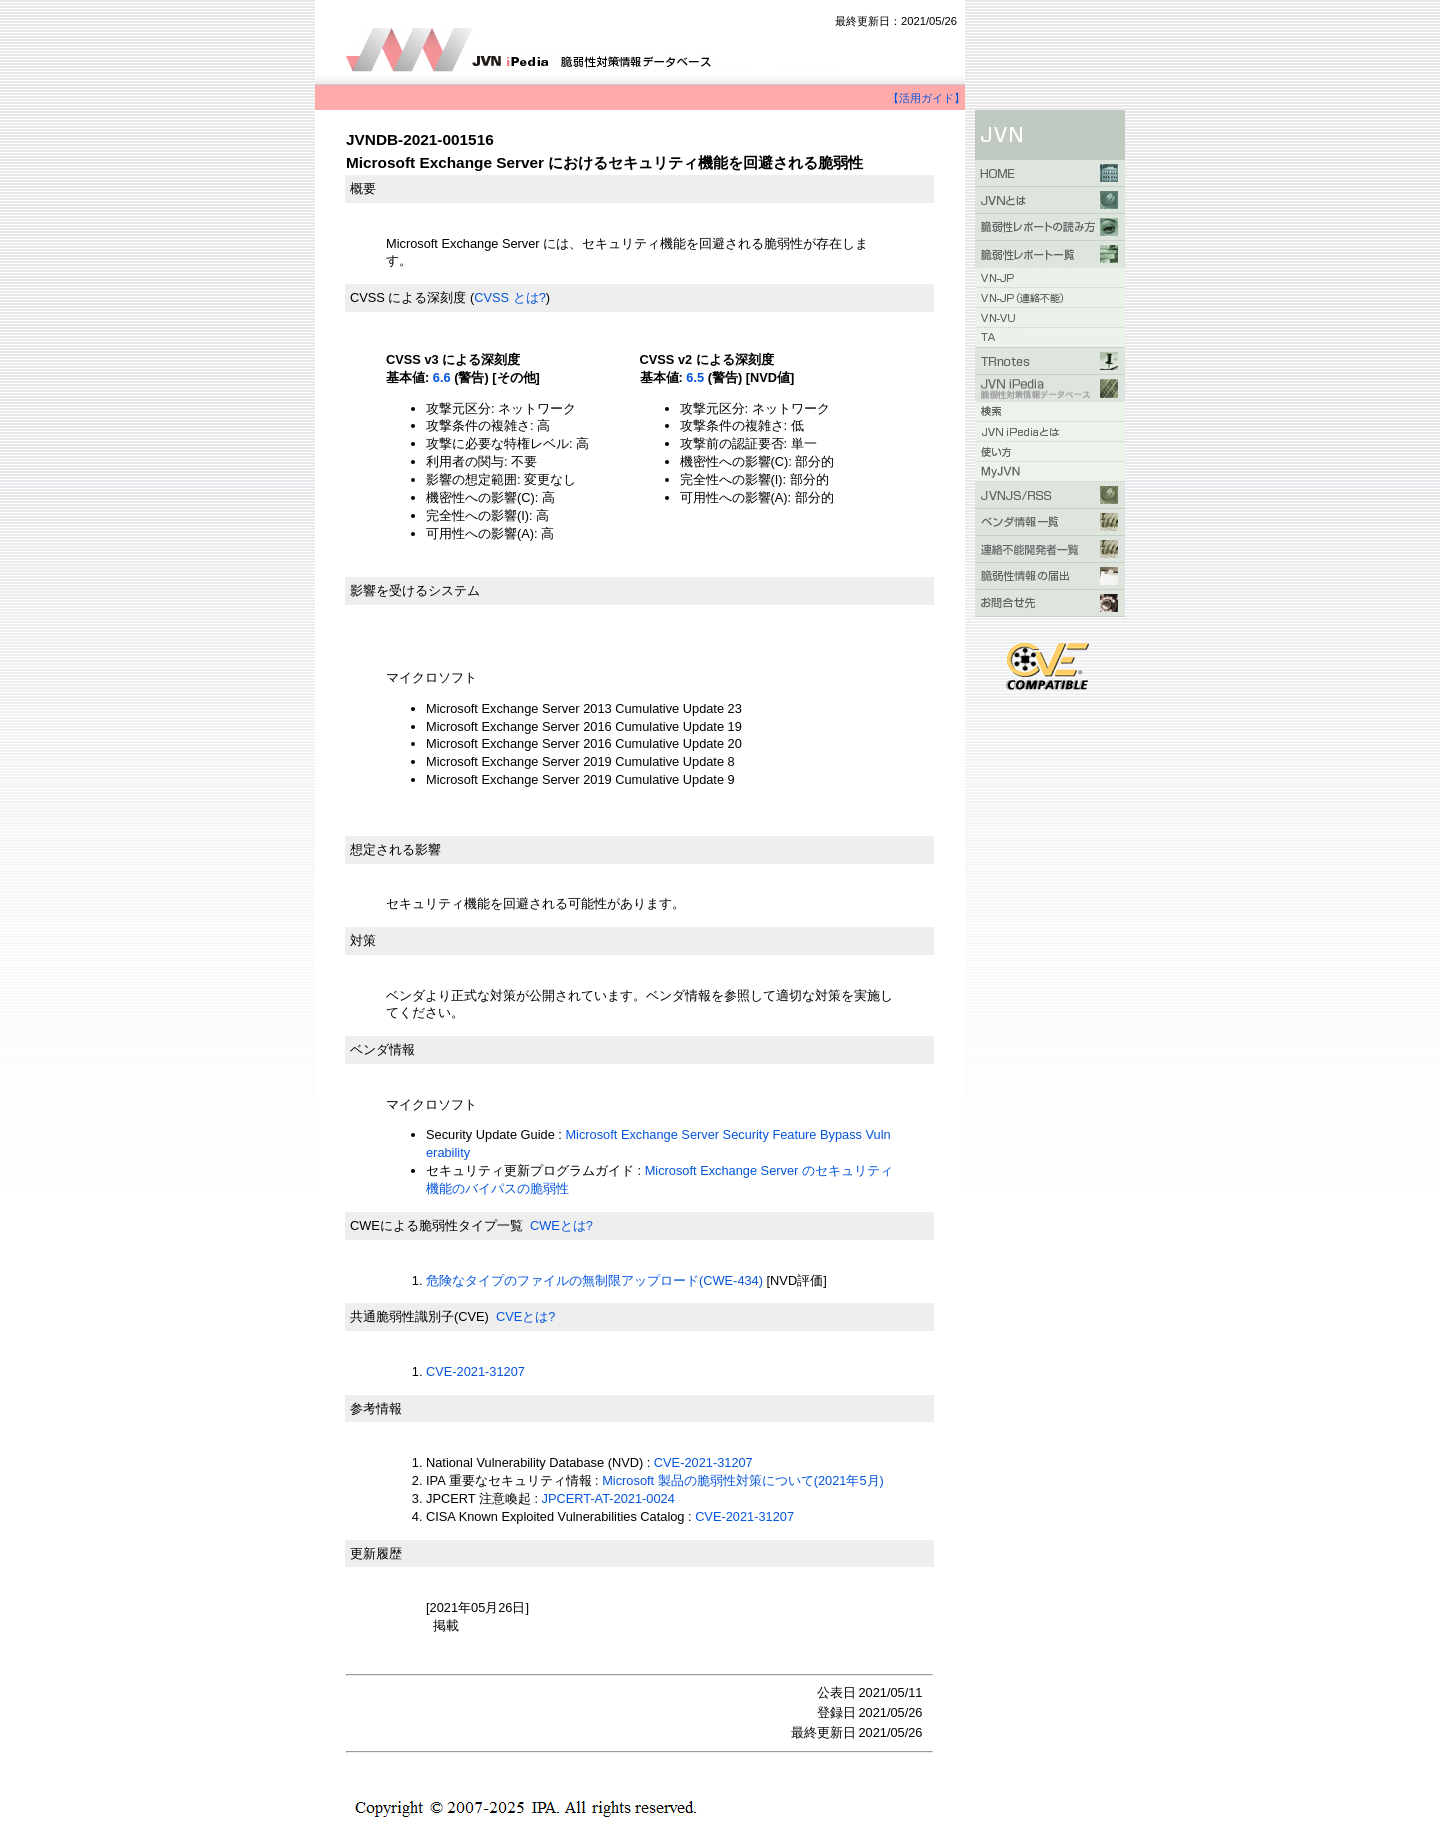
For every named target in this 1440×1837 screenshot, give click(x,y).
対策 (363, 940)
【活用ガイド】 (926, 98)
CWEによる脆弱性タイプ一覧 (436, 1225)
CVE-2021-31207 (475, 1371)
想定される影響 (395, 849)
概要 (363, 188)
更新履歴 (376, 1553)
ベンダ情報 (382, 1049)
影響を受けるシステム (415, 590)
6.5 (695, 377)
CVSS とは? (510, 297)
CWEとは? (561, 1225)
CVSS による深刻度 (408, 297)
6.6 (442, 377)
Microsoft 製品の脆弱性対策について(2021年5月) (743, 1480)
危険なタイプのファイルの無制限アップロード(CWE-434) (594, 1280)
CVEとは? (525, 1316)
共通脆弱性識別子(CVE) (419, 1316)
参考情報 (376, 1408)
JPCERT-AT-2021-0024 (608, 1498)
